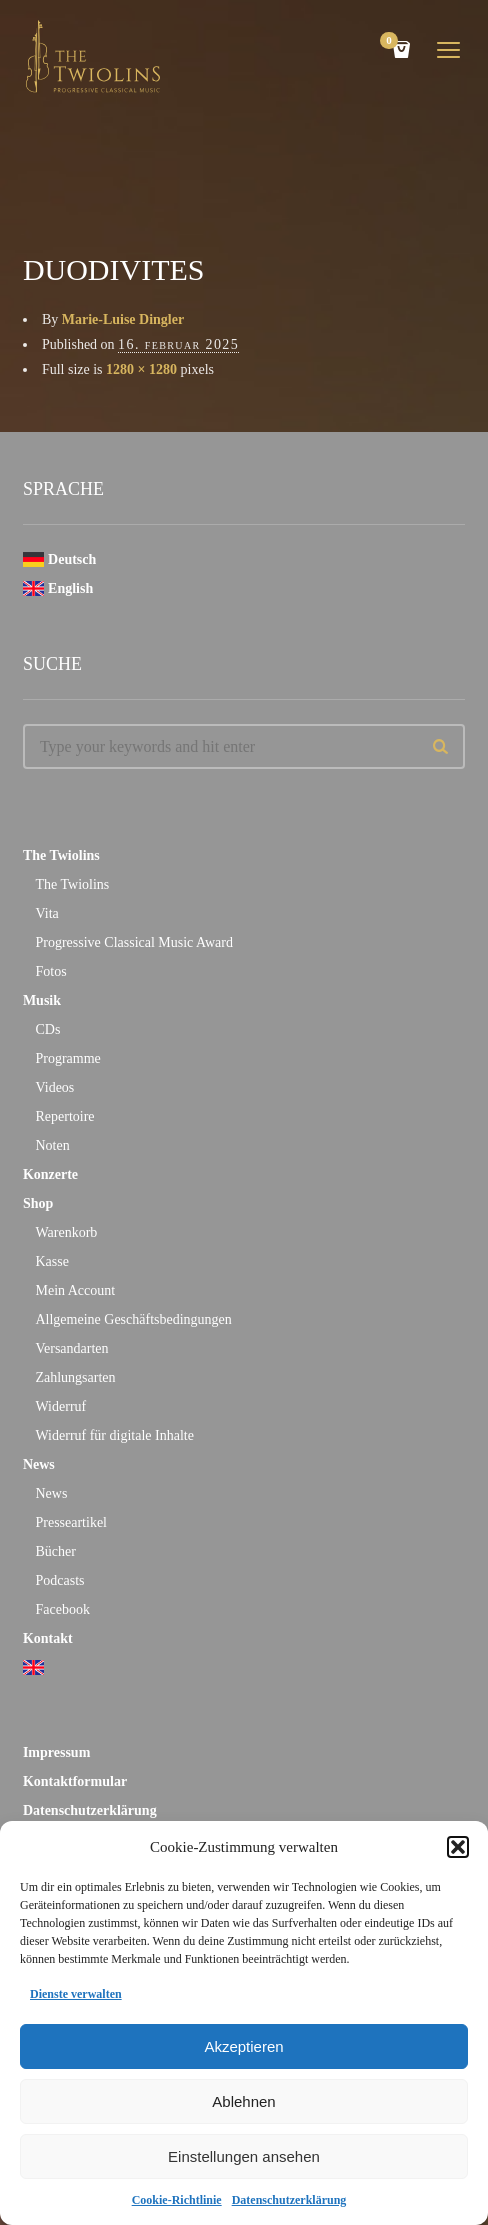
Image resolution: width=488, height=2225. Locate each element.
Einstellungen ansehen (244, 2156)
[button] (458, 1847)
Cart (392, 42)
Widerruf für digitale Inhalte (114, 1435)
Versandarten (71, 1348)
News (39, 1464)
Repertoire (64, 1116)
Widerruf (60, 1406)
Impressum (56, 1752)
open (449, 50)
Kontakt (48, 1638)
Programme (67, 1058)
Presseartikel (71, 1522)
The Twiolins (61, 855)
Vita (46, 913)
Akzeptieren (243, 2046)
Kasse (51, 1261)
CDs (47, 1029)
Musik (42, 1000)
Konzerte (50, 1174)
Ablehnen (243, 2101)
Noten (52, 1145)
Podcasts (59, 1580)
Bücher (55, 1551)
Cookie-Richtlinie (177, 2200)
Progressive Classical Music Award (133, 942)
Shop (38, 1203)
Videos (54, 1087)
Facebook (62, 1609)
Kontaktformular (75, 1781)
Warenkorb (66, 1232)
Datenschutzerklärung (289, 2200)
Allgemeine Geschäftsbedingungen (133, 1319)
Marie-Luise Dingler (123, 319)
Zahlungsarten (75, 1377)
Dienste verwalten (76, 1994)
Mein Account (75, 1290)
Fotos (50, 971)
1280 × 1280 (141, 369)
